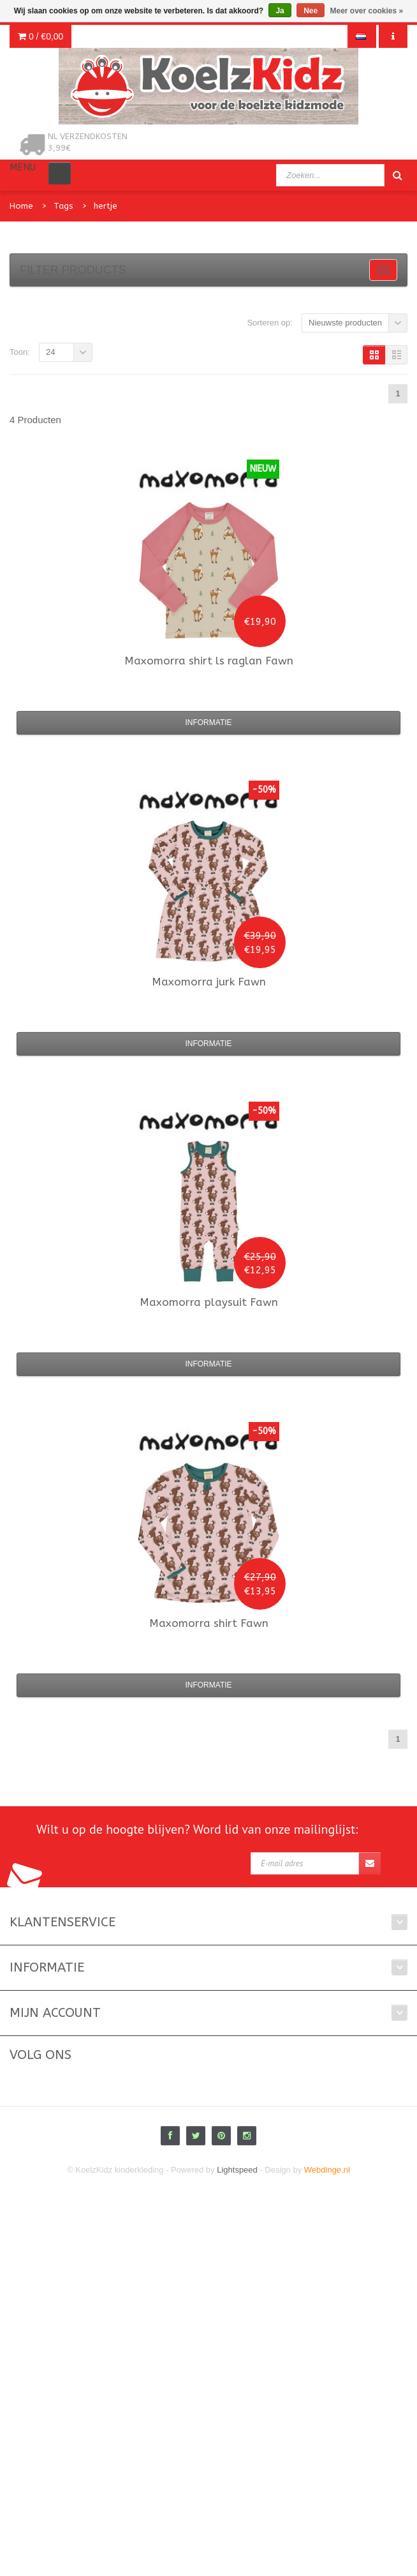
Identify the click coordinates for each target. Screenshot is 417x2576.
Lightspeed (237, 2170)
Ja (279, 10)
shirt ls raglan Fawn (208, 660)
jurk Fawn (209, 981)
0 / (40, 36)
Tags (63, 206)
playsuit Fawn (209, 1302)
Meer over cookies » (367, 10)
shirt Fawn (208, 1623)
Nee (311, 10)
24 (50, 352)
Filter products (73, 270)
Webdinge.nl (327, 2170)
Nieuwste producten (345, 322)
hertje (105, 206)
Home (21, 206)
